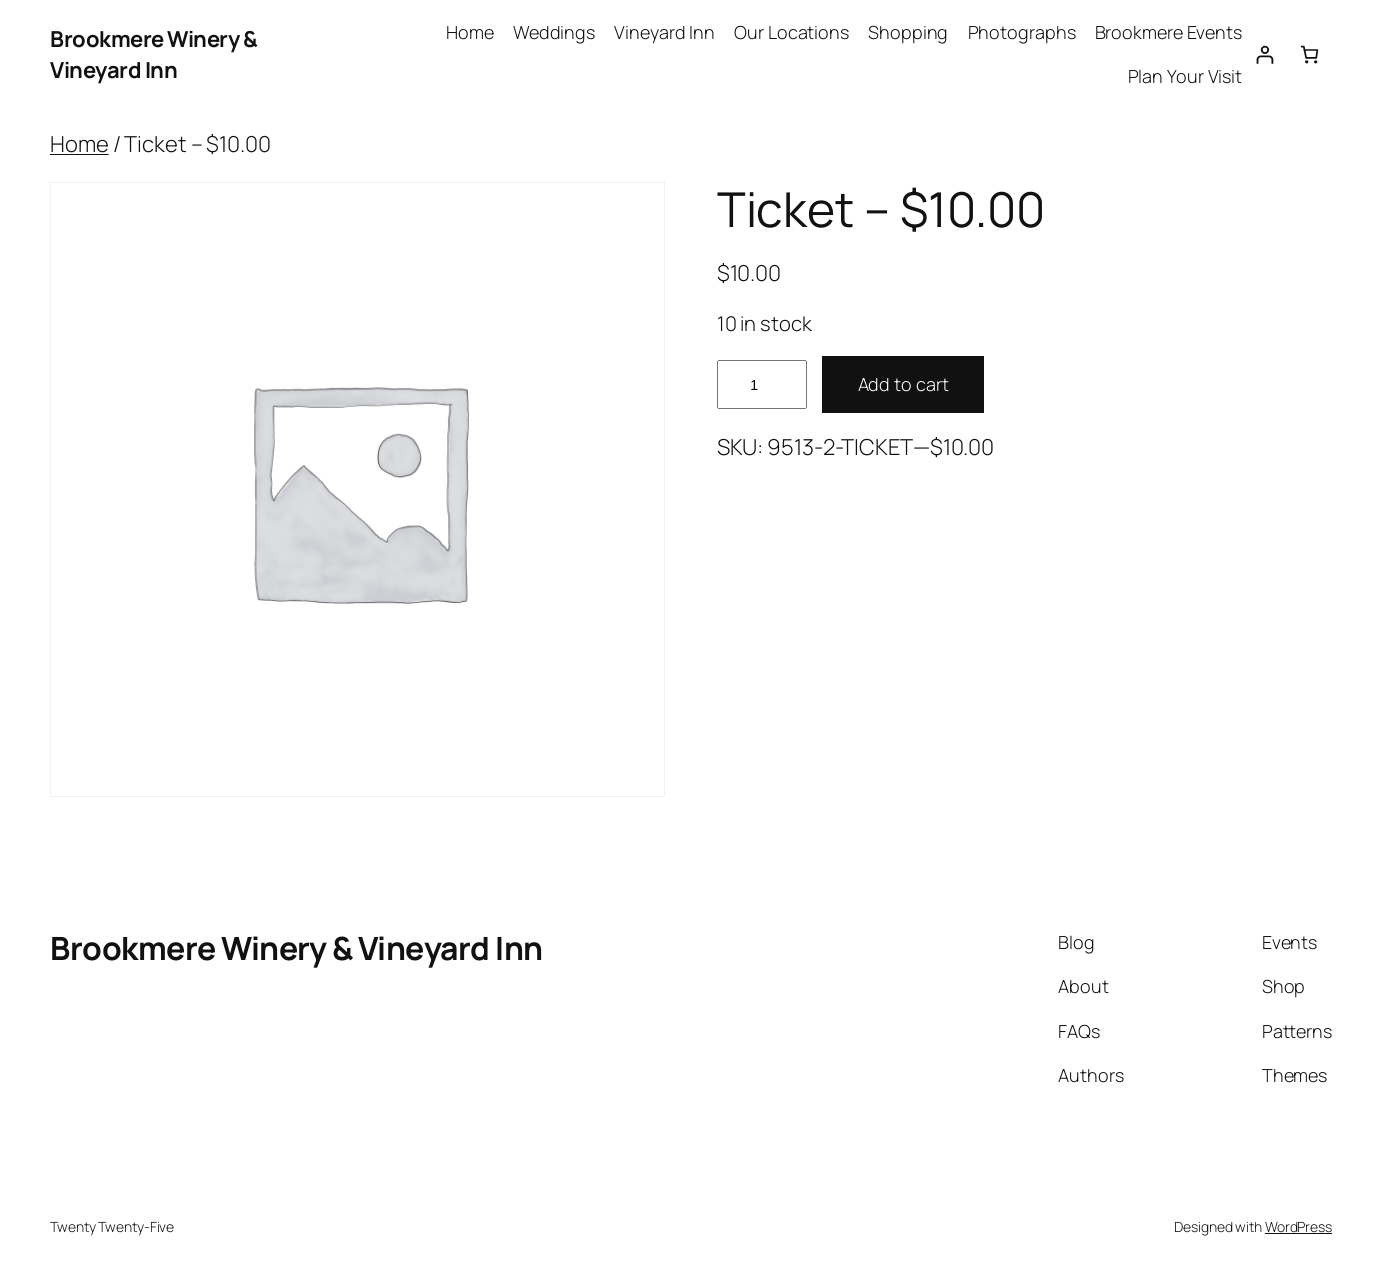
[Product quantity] (762, 384)
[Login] (1264, 54)
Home (79, 144)
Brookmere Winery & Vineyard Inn (153, 54)
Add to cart (903, 384)
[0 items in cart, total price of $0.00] (1309, 54)
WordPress (1298, 1226)
